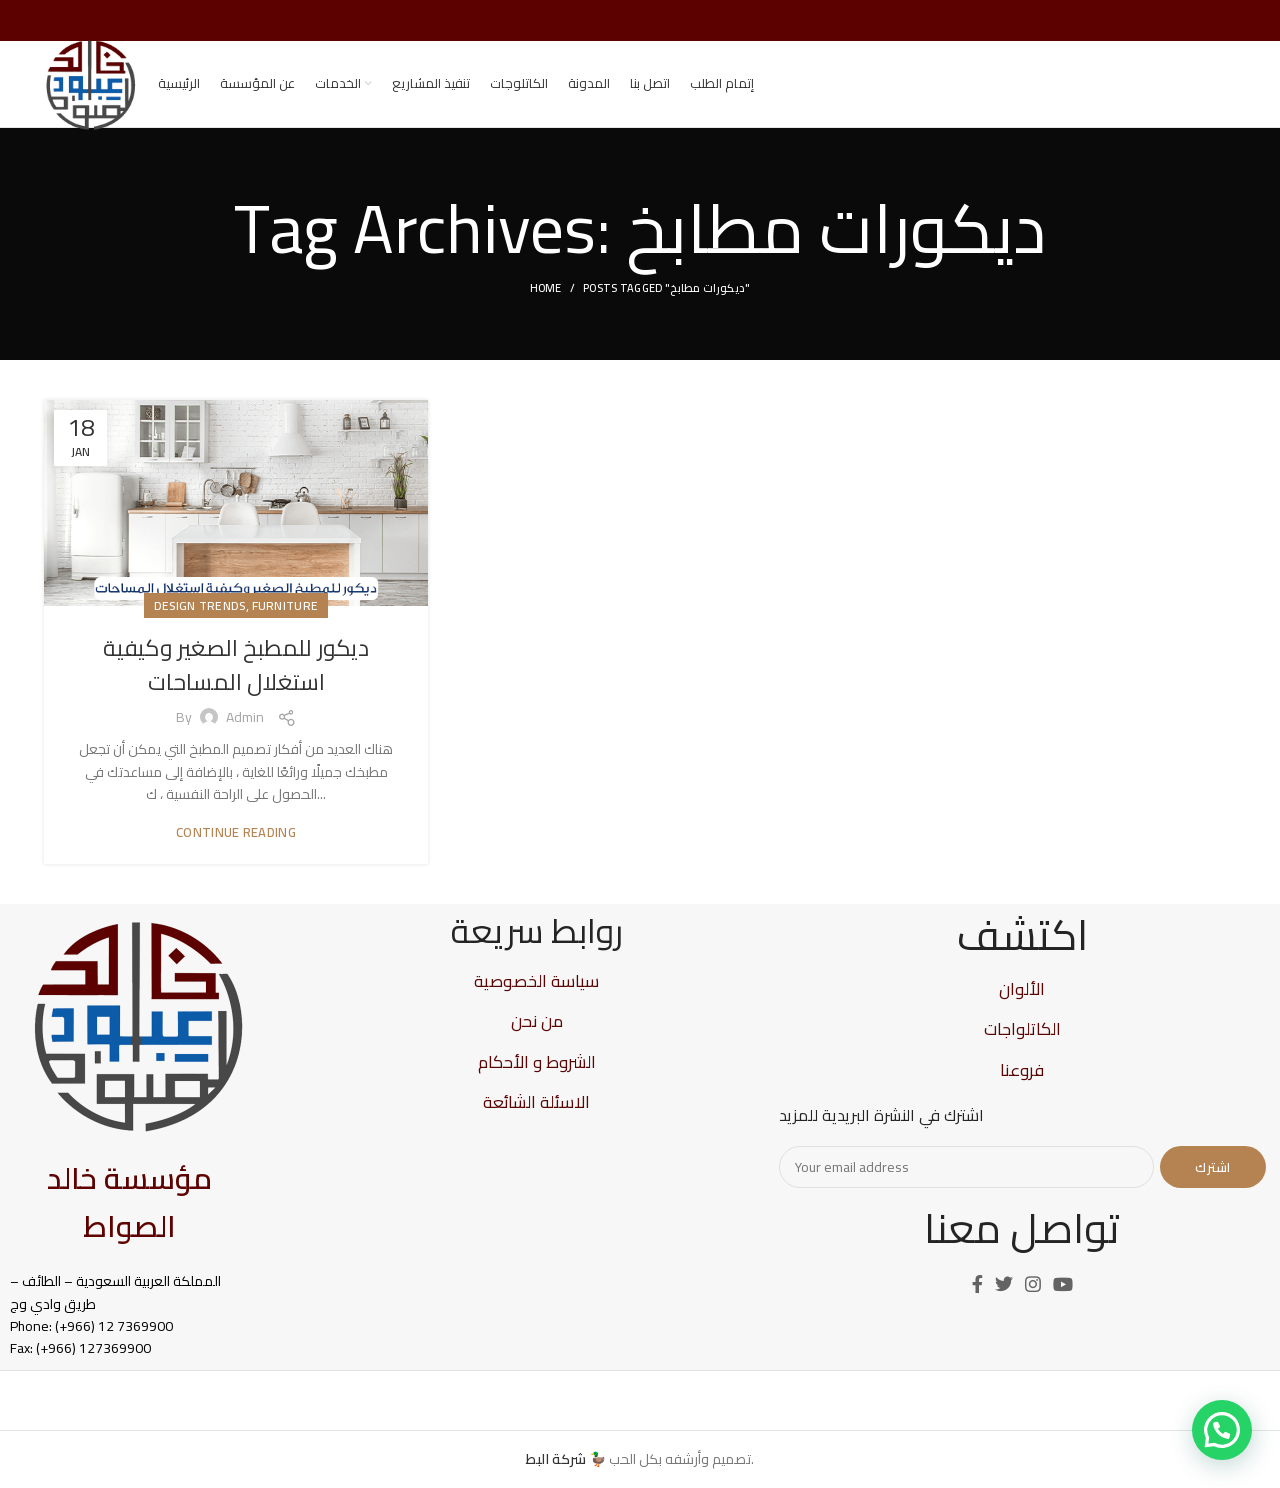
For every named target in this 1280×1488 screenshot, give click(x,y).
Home (546, 307)
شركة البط (556, 1459)
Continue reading (236, 851)
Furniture (285, 624)
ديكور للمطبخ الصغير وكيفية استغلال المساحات (236, 683)
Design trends (200, 624)
